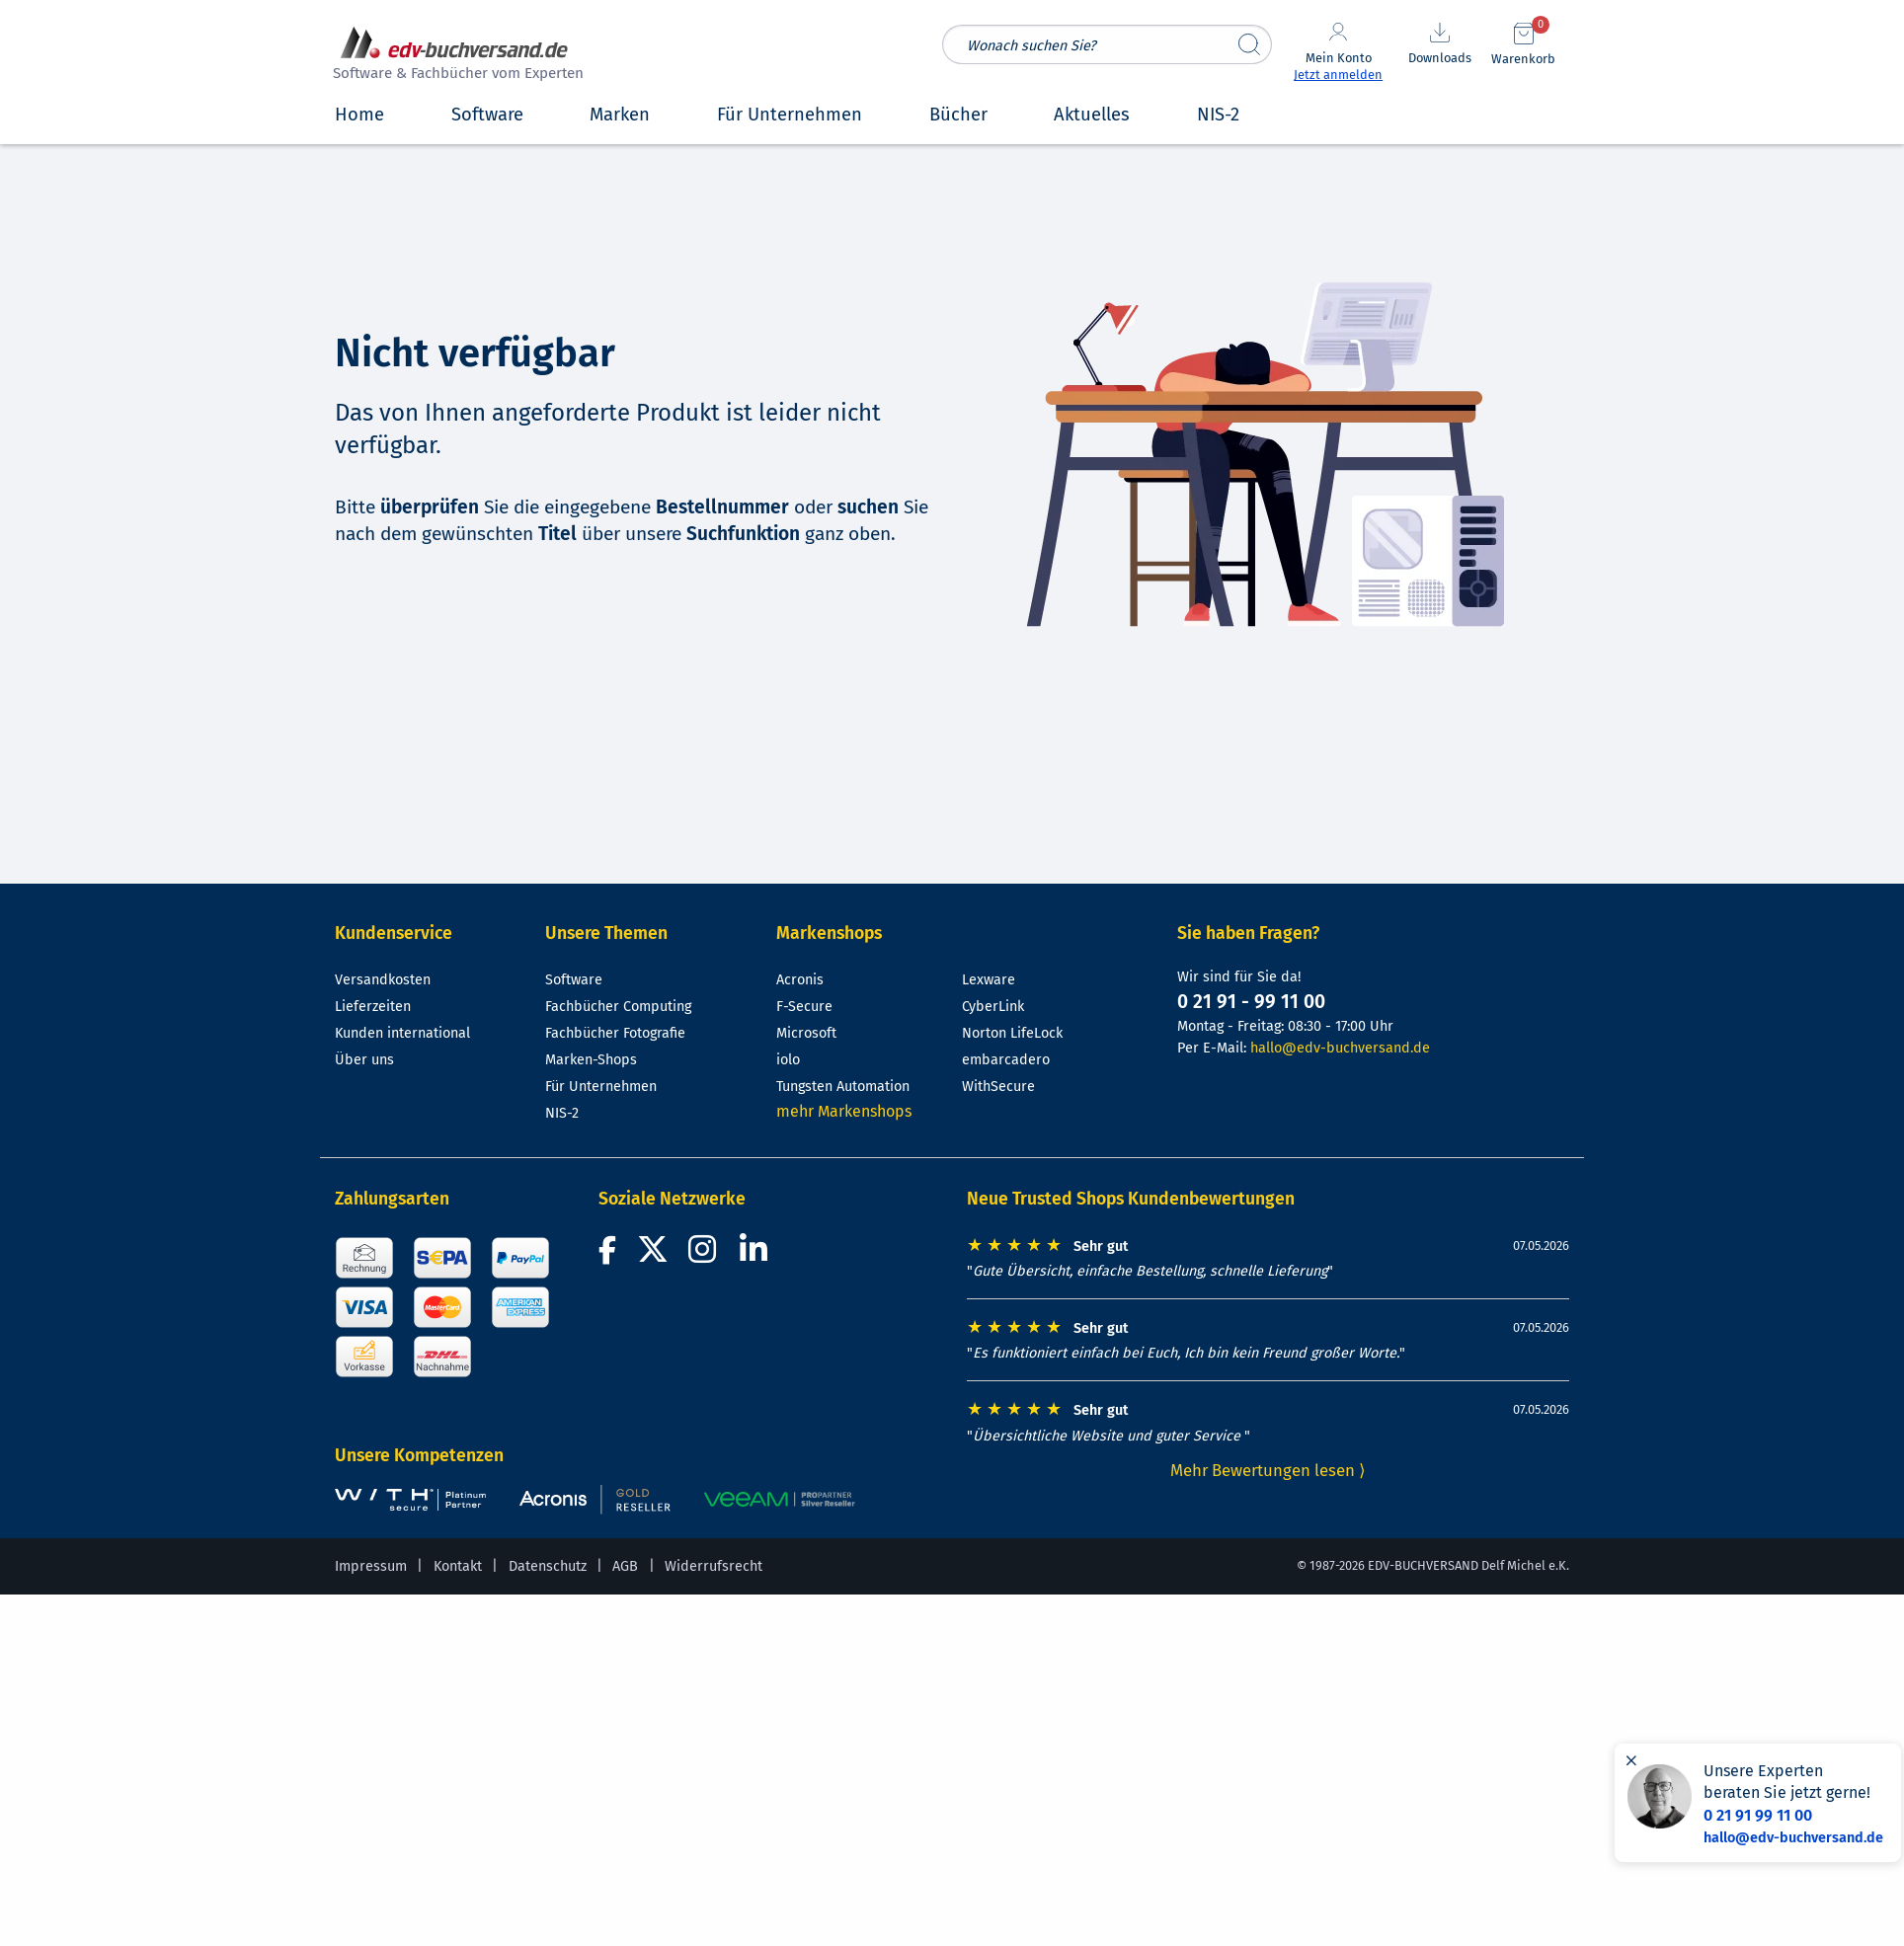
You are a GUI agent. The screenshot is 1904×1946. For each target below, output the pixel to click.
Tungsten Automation (843, 1086)
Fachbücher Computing (618, 1006)
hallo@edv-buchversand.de (1340, 1048)
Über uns (364, 1059)
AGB (625, 1566)
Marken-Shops (591, 1059)
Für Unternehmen (601, 1086)
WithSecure (998, 1086)
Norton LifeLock (1012, 1033)
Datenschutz (548, 1566)
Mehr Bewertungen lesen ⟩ (1268, 1470)
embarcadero (1006, 1059)
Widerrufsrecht (713, 1566)
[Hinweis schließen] (1631, 1760)
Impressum (371, 1566)
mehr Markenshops (844, 1111)
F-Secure (804, 1006)
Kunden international (402, 1033)
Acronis (800, 980)
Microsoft (806, 1033)
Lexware (988, 980)
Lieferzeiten (373, 1006)
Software (573, 980)
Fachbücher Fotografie (615, 1033)
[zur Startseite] (455, 56)
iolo (788, 1059)
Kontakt (458, 1566)
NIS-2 (562, 1113)
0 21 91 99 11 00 (1758, 1815)
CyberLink (993, 1006)
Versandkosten (383, 980)
